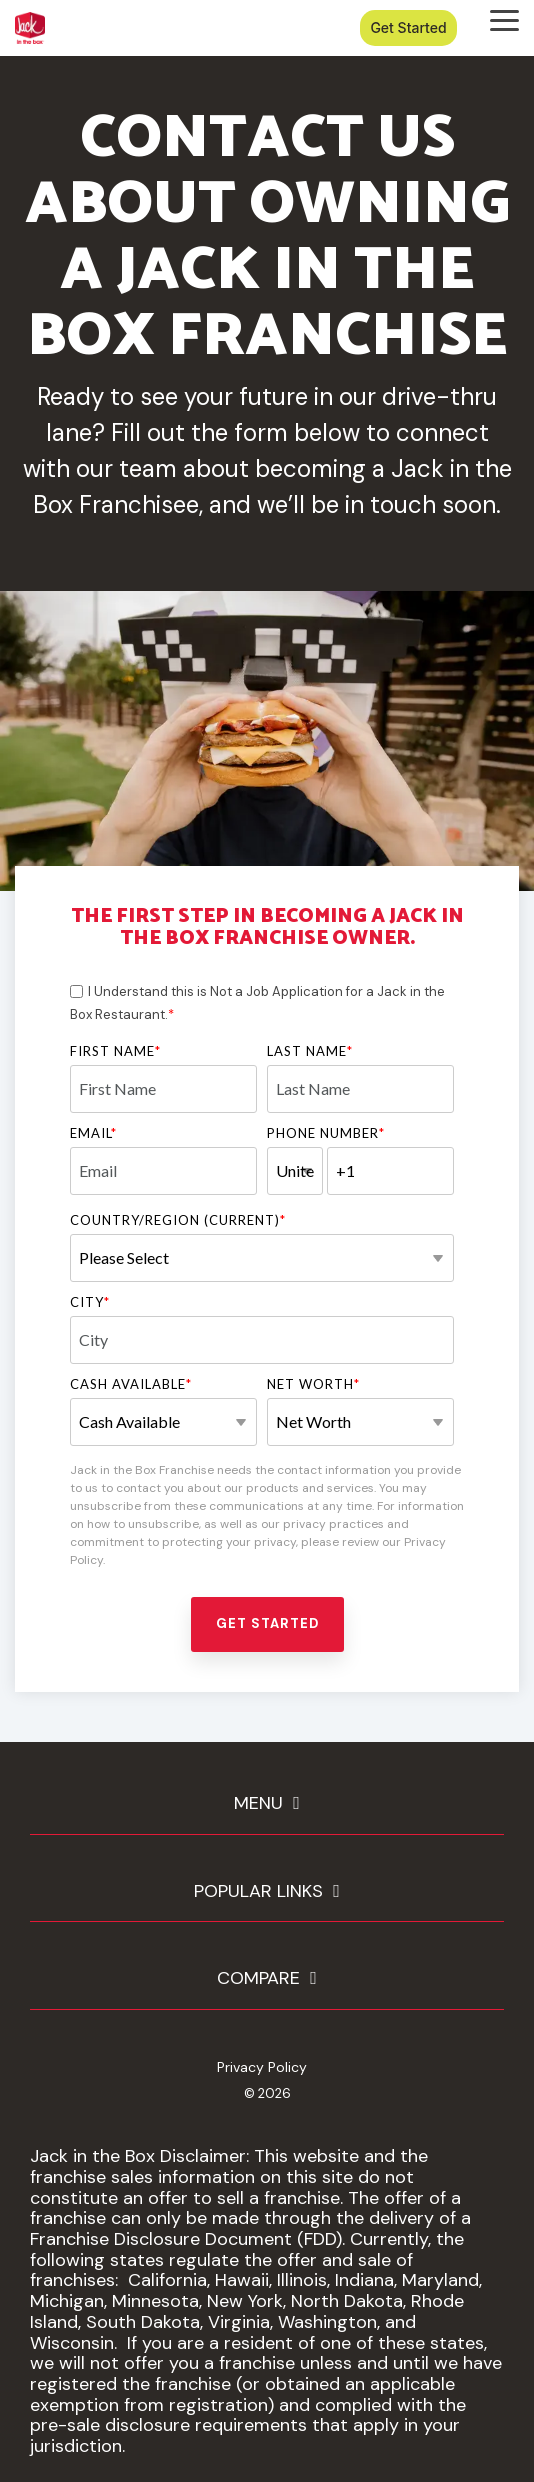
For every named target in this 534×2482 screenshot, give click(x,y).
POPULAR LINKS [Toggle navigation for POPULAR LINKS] (258, 1891)
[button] (504, 19)
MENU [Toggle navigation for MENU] (258, 1803)
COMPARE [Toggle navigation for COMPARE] (258, 1978)
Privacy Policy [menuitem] (262, 2067)
